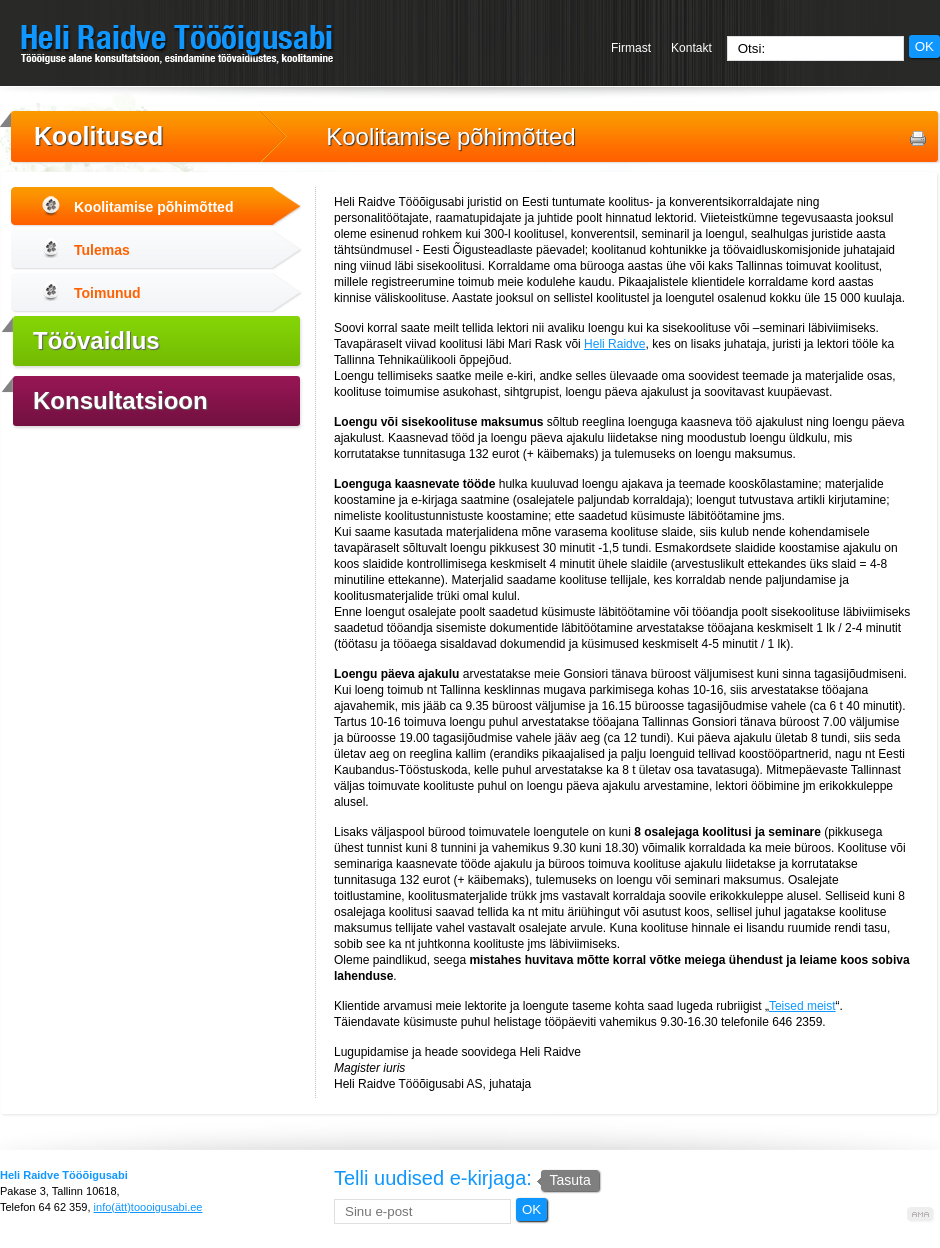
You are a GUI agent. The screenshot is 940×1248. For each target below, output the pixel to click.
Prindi (918, 138)
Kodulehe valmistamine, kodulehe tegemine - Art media (921, 1215)
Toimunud (107, 293)
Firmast (631, 48)
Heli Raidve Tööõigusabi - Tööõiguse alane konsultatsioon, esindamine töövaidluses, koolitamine (177, 44)
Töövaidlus (96, 340)
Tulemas (102, 250)
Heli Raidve (614, 344)
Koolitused (98, 136)
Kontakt (691, 48)
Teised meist (802, 1006)
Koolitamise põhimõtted (450, 136)
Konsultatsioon (120, 400)
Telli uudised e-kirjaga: (466, 1178)
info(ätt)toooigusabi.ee (148, 1207)
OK (924, 46)
